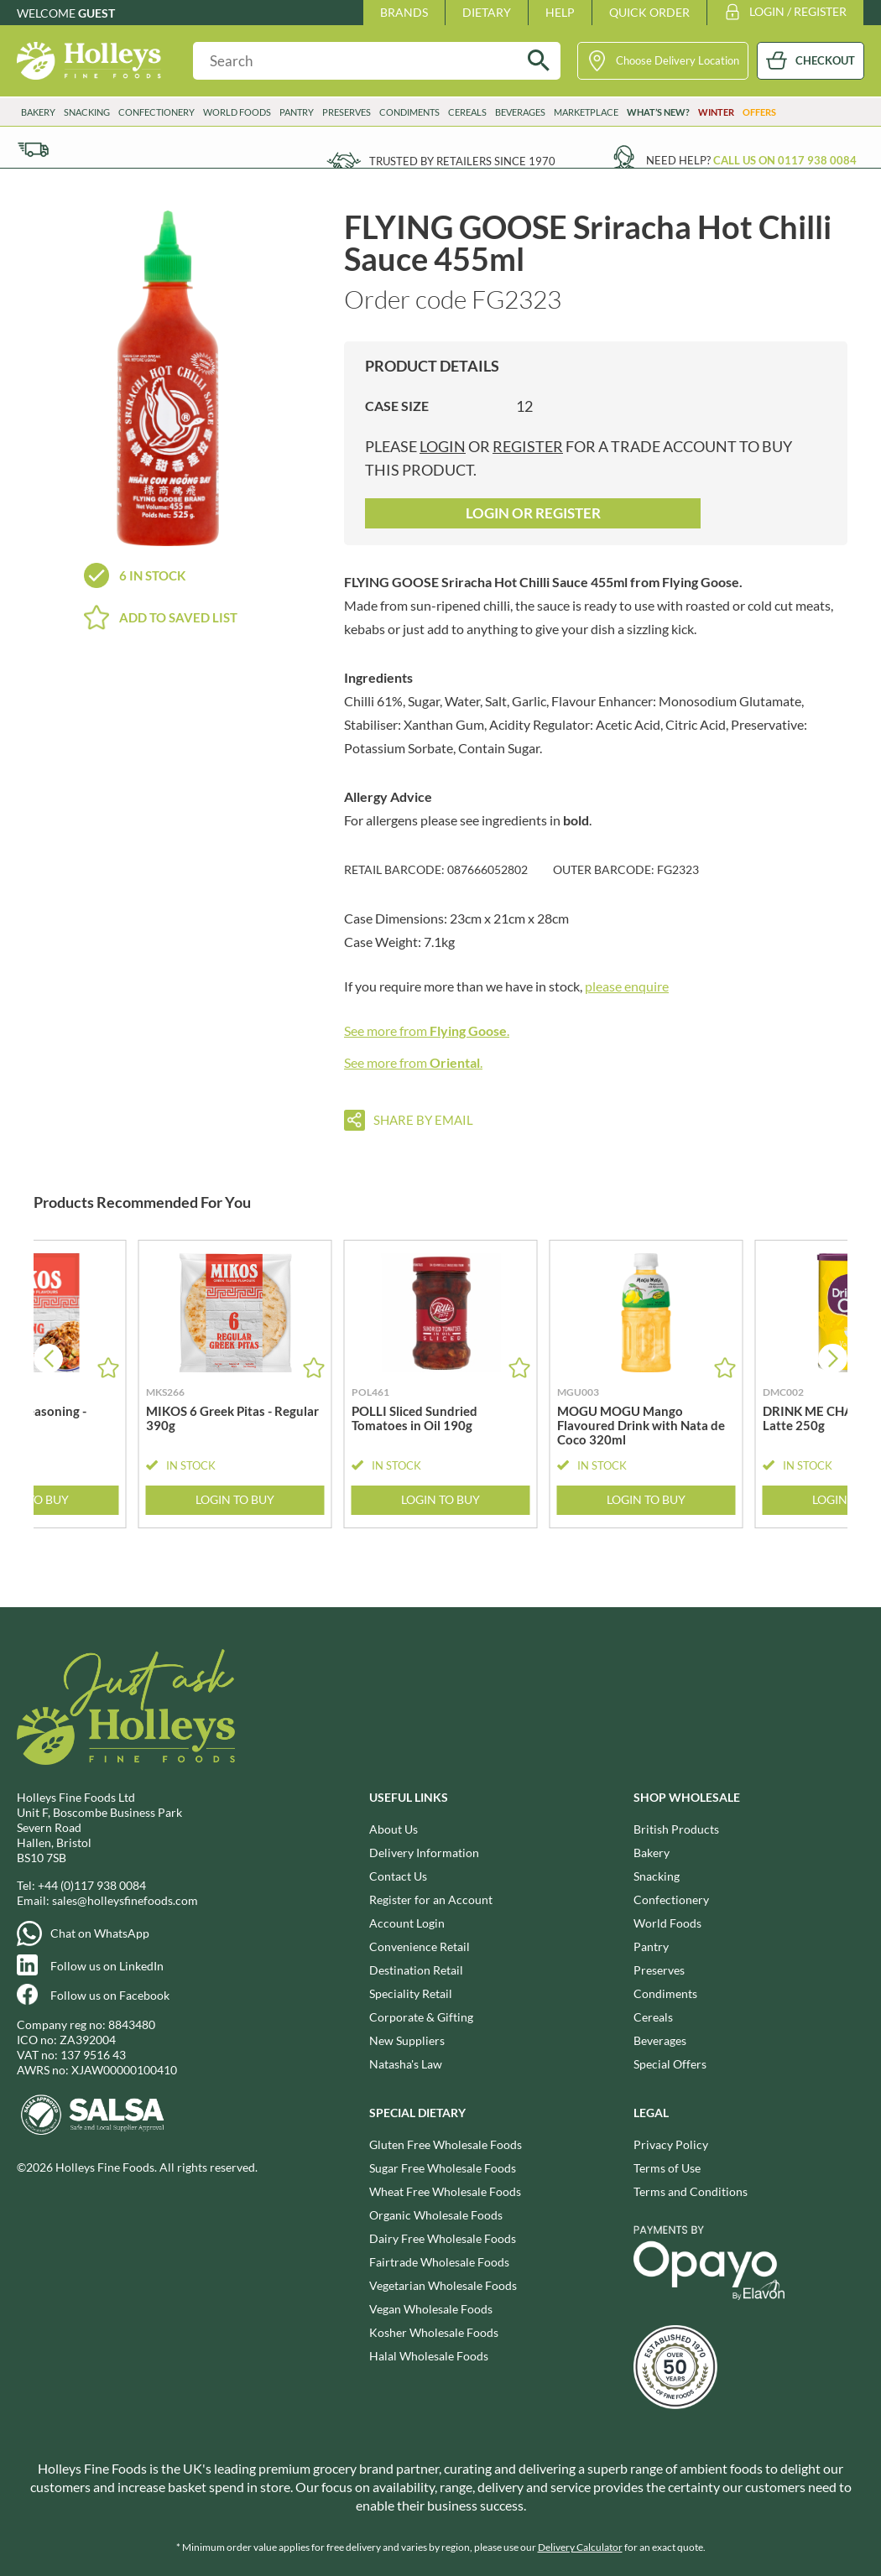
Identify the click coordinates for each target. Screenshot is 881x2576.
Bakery (38, 112)
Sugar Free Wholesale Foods (442, 2168)
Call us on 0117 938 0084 (785, 160)
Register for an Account (431, 1899)
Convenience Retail (419, 1946)
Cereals (467, 112)
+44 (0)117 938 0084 (92, 1885)
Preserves (346, 112)
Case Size (397, 406)
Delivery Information (424, 1852)
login (443, 446)
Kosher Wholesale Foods (433, 2332)
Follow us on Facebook (109, 1995)
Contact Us (398, 1876)
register (528, 446)
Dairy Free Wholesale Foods (442, 2238)
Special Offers (669, 2064)
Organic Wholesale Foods (436, 2215)
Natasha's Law (405, 2064)
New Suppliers (407, 2040)
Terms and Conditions (690, 2191)
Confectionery (156, 112)
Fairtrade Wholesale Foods (439, 2262)
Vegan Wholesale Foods (431, 2309)
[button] (832, 1358)
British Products (676, 1829)
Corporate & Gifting (421, 2017)
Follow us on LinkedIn (107, 1966)
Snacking (87, 112)
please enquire (627, 986)
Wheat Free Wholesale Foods (445, 2191)
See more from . (426, 1030)
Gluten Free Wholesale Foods (445, 2144)
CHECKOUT (825, 60)
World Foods (237, 112)
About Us (393, 1829)
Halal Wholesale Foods (428, 2356)
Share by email (423, 1119)
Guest (96, 13)
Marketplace (586, 112)
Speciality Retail (410, 1993)
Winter (716, 112)
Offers (759, 112)
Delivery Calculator (580, 2547)
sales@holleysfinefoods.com (125, 1900)
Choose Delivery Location (677, 60)
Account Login (407, 1923)
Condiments (409, 112)
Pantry (296, 112)
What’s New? (658, 112)
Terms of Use (667, 2168)
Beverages (520, 112)
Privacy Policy (670, 2144)
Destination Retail (416, 1970)
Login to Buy (234, 1500)
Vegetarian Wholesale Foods (443, 2285)
